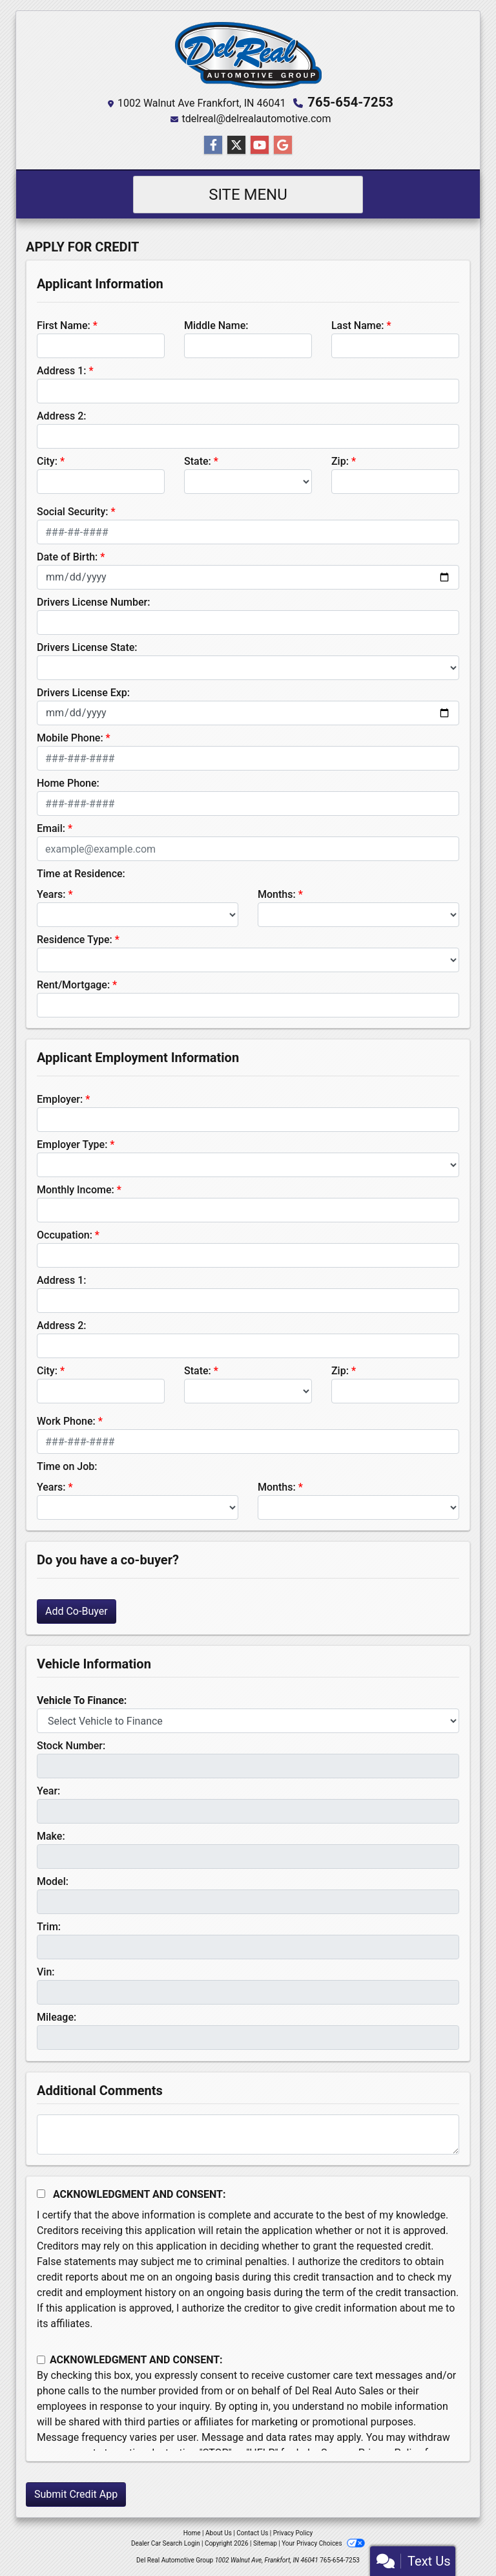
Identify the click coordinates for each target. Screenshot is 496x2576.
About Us (218, 2533)
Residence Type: (74, 939)
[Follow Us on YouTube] (260, 145)
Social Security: (72, 512)
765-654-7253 (350, 102)
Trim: (49, 1927)
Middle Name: (216, 325)
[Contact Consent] (41, 2360)
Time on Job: (67, 1466)
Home (192, 2533)
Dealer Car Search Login (165, 2543)
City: (47, 461)
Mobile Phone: (70, 738)
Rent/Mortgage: (73, 985)
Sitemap (265, 2543)
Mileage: (56, 2017)
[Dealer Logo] (248, 55)
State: (197, 461)
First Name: (63, 325)
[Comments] (248, 2134)
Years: (51, 894)
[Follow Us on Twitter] (236, 145)
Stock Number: (71, 1746)
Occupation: (64, 1235)
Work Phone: (66, 1421)
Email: (51, 828)
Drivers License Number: (93, 602)
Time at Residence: (81, 874)
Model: (52, 1881)
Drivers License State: (87, 647)
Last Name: (357, 325)
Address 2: (61, 416)
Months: (277, 894)
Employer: (60, 1099)
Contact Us (252, 2533)
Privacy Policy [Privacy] (293, 2533)
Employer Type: (72, 1144)
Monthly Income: (75, 1190)
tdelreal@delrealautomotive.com (256, 118)
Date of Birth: (67, 557)
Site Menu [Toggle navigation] (248, 195)
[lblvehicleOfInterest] (248, 1720)
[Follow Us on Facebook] (213, 145)
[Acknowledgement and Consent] (41, 2193)
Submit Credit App (76, 2494)
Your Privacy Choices (323, 2543)
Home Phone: (68, 783)
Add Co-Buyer (76, 1611)
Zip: (340, 461)
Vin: (46, 1972)
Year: (48, 1791)
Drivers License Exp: (83, 693)
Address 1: (61, 371)
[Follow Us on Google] (283, 145)
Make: (51, 1836)
